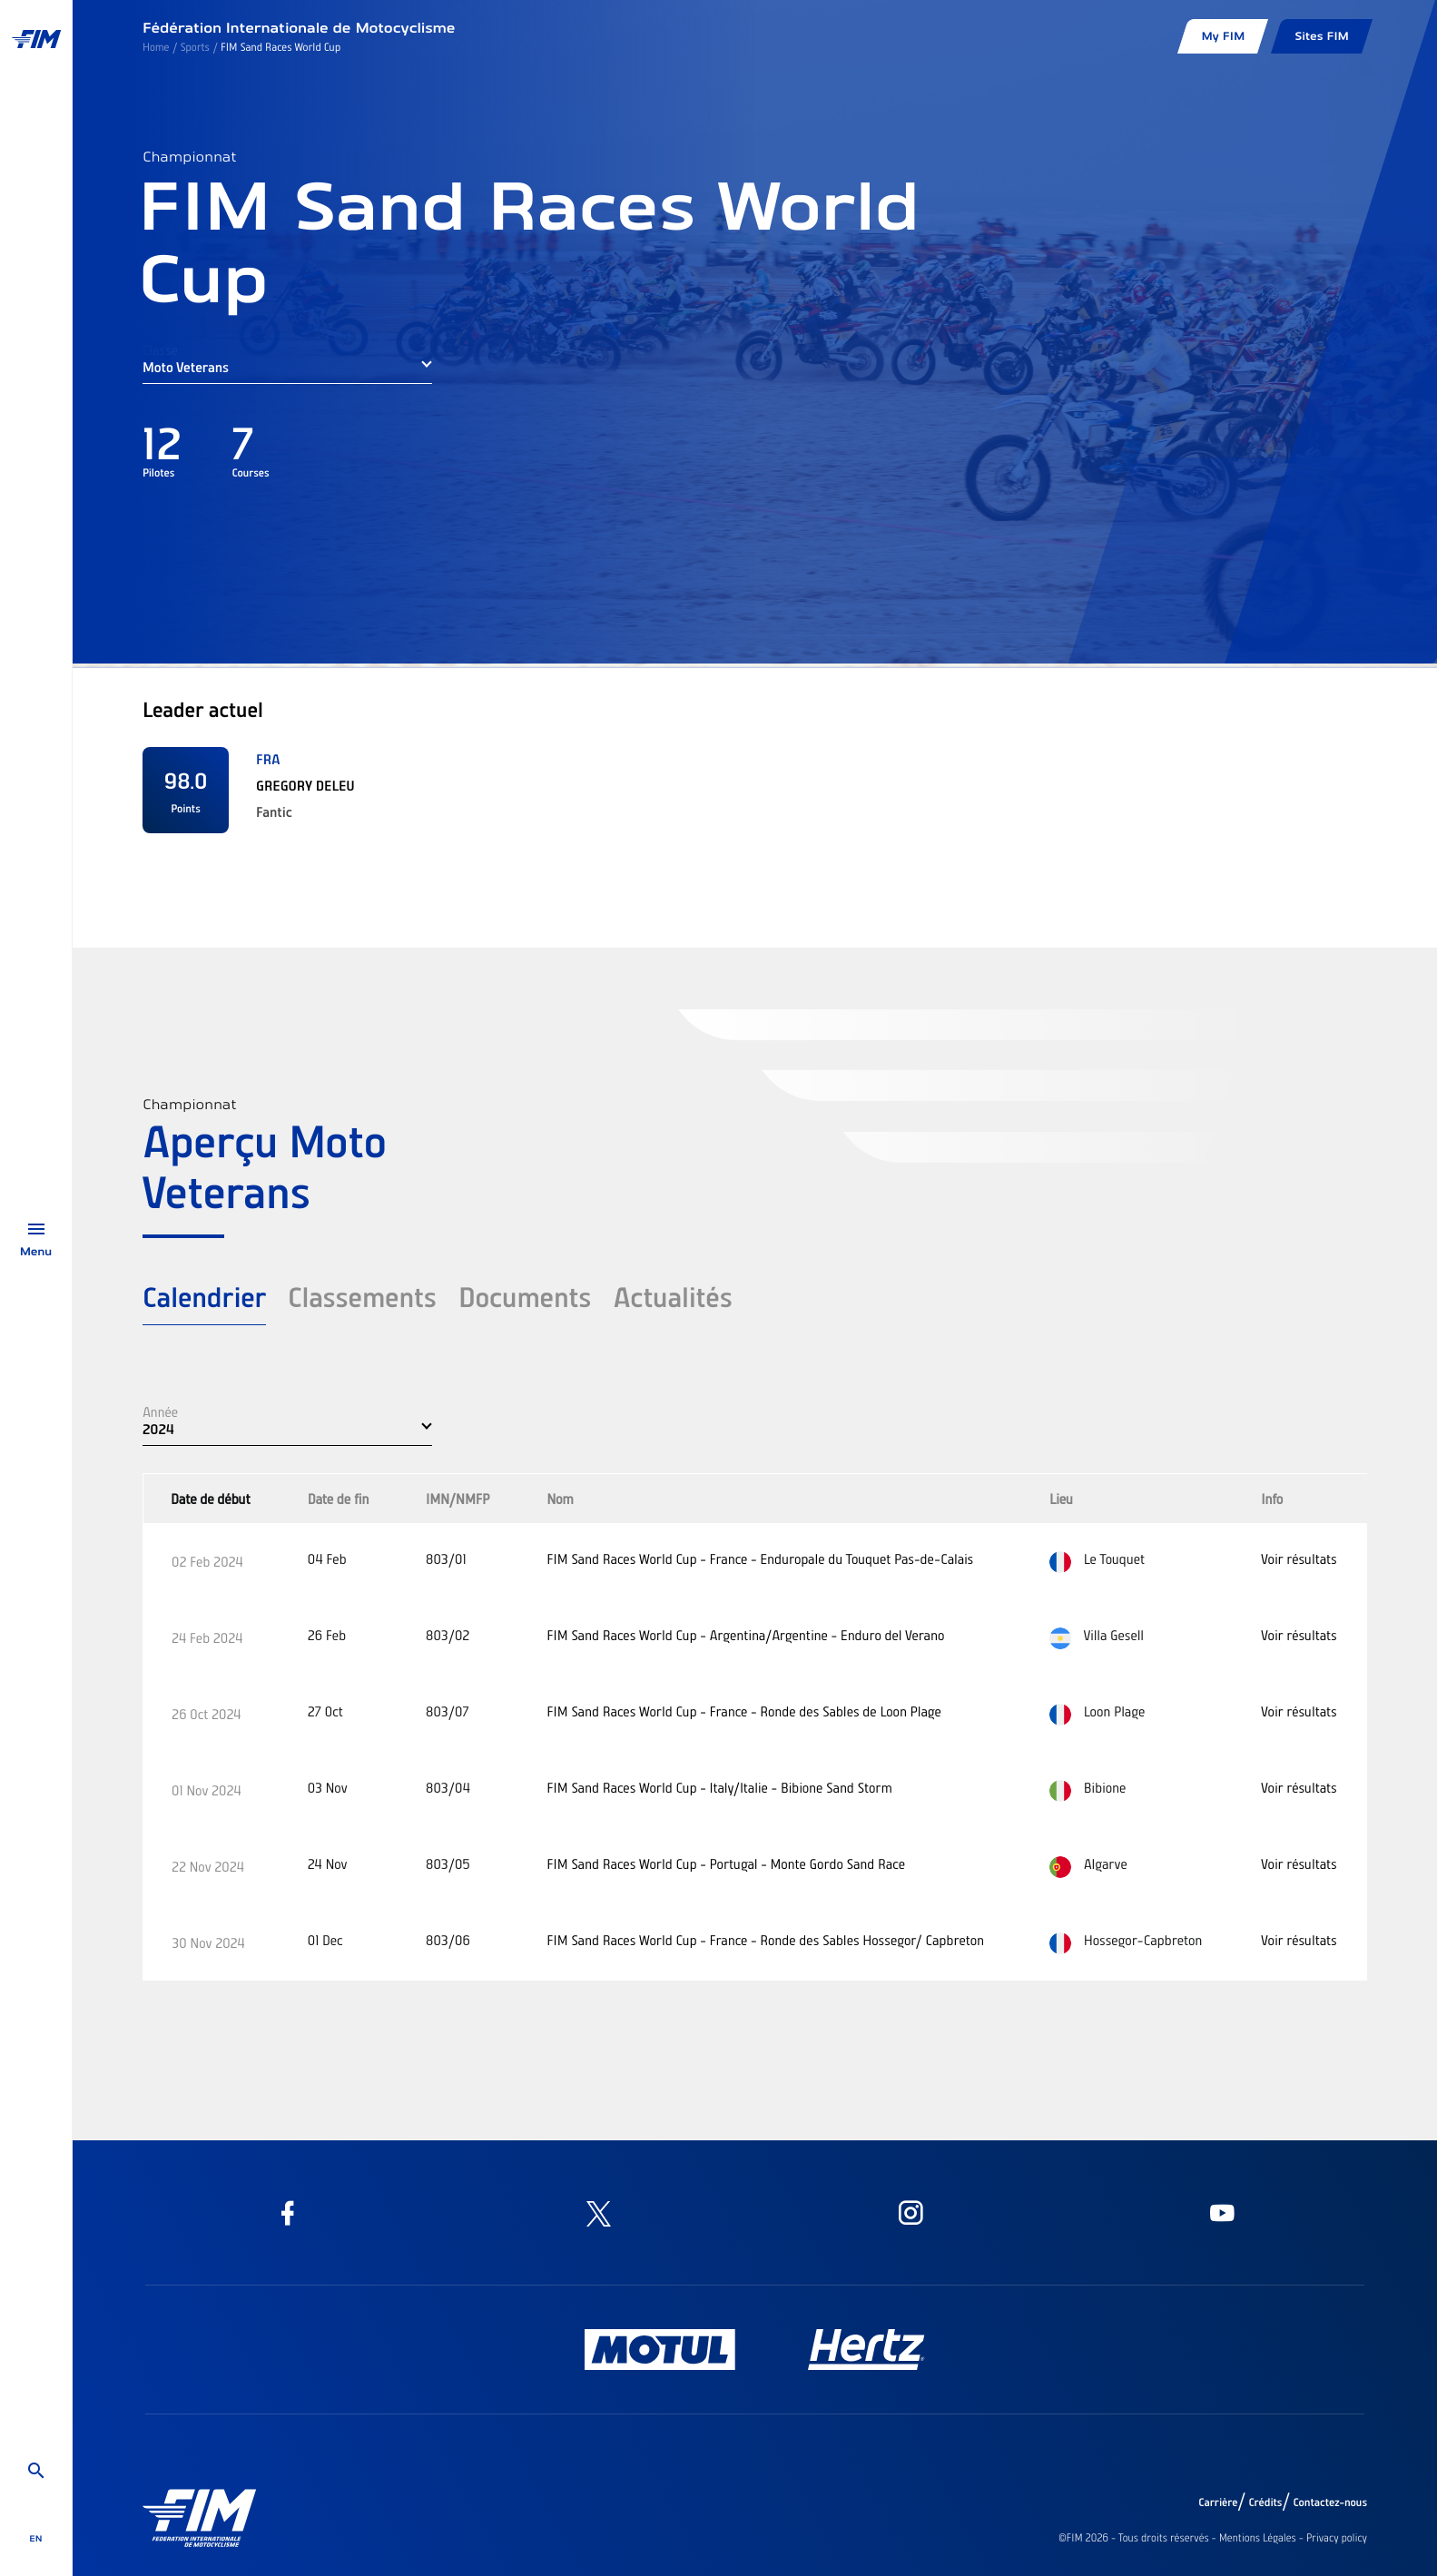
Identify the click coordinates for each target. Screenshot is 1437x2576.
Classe (160, 349)
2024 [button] (158, 1429)
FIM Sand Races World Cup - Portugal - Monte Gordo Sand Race (725, 1863)
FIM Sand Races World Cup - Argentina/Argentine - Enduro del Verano (745, 1635)
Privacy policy (1336, 2538)
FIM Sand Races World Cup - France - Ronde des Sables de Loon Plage (743, 1711)
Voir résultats (1298, 1558)
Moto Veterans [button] (186, 367)
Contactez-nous (1330, 2502)
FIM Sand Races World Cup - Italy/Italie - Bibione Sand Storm (719, 1787)
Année (160, 1411)
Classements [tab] (362, 1296)
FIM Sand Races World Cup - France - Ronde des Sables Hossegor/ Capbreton (765, 1940)
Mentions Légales (1257, 2538)
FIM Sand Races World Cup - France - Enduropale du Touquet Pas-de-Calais (759, 1558)
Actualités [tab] (672, 1296)
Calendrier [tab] (204, 1296)
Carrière (1217, 2502)
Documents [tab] (525, 1296)
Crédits (1265, 2502)
